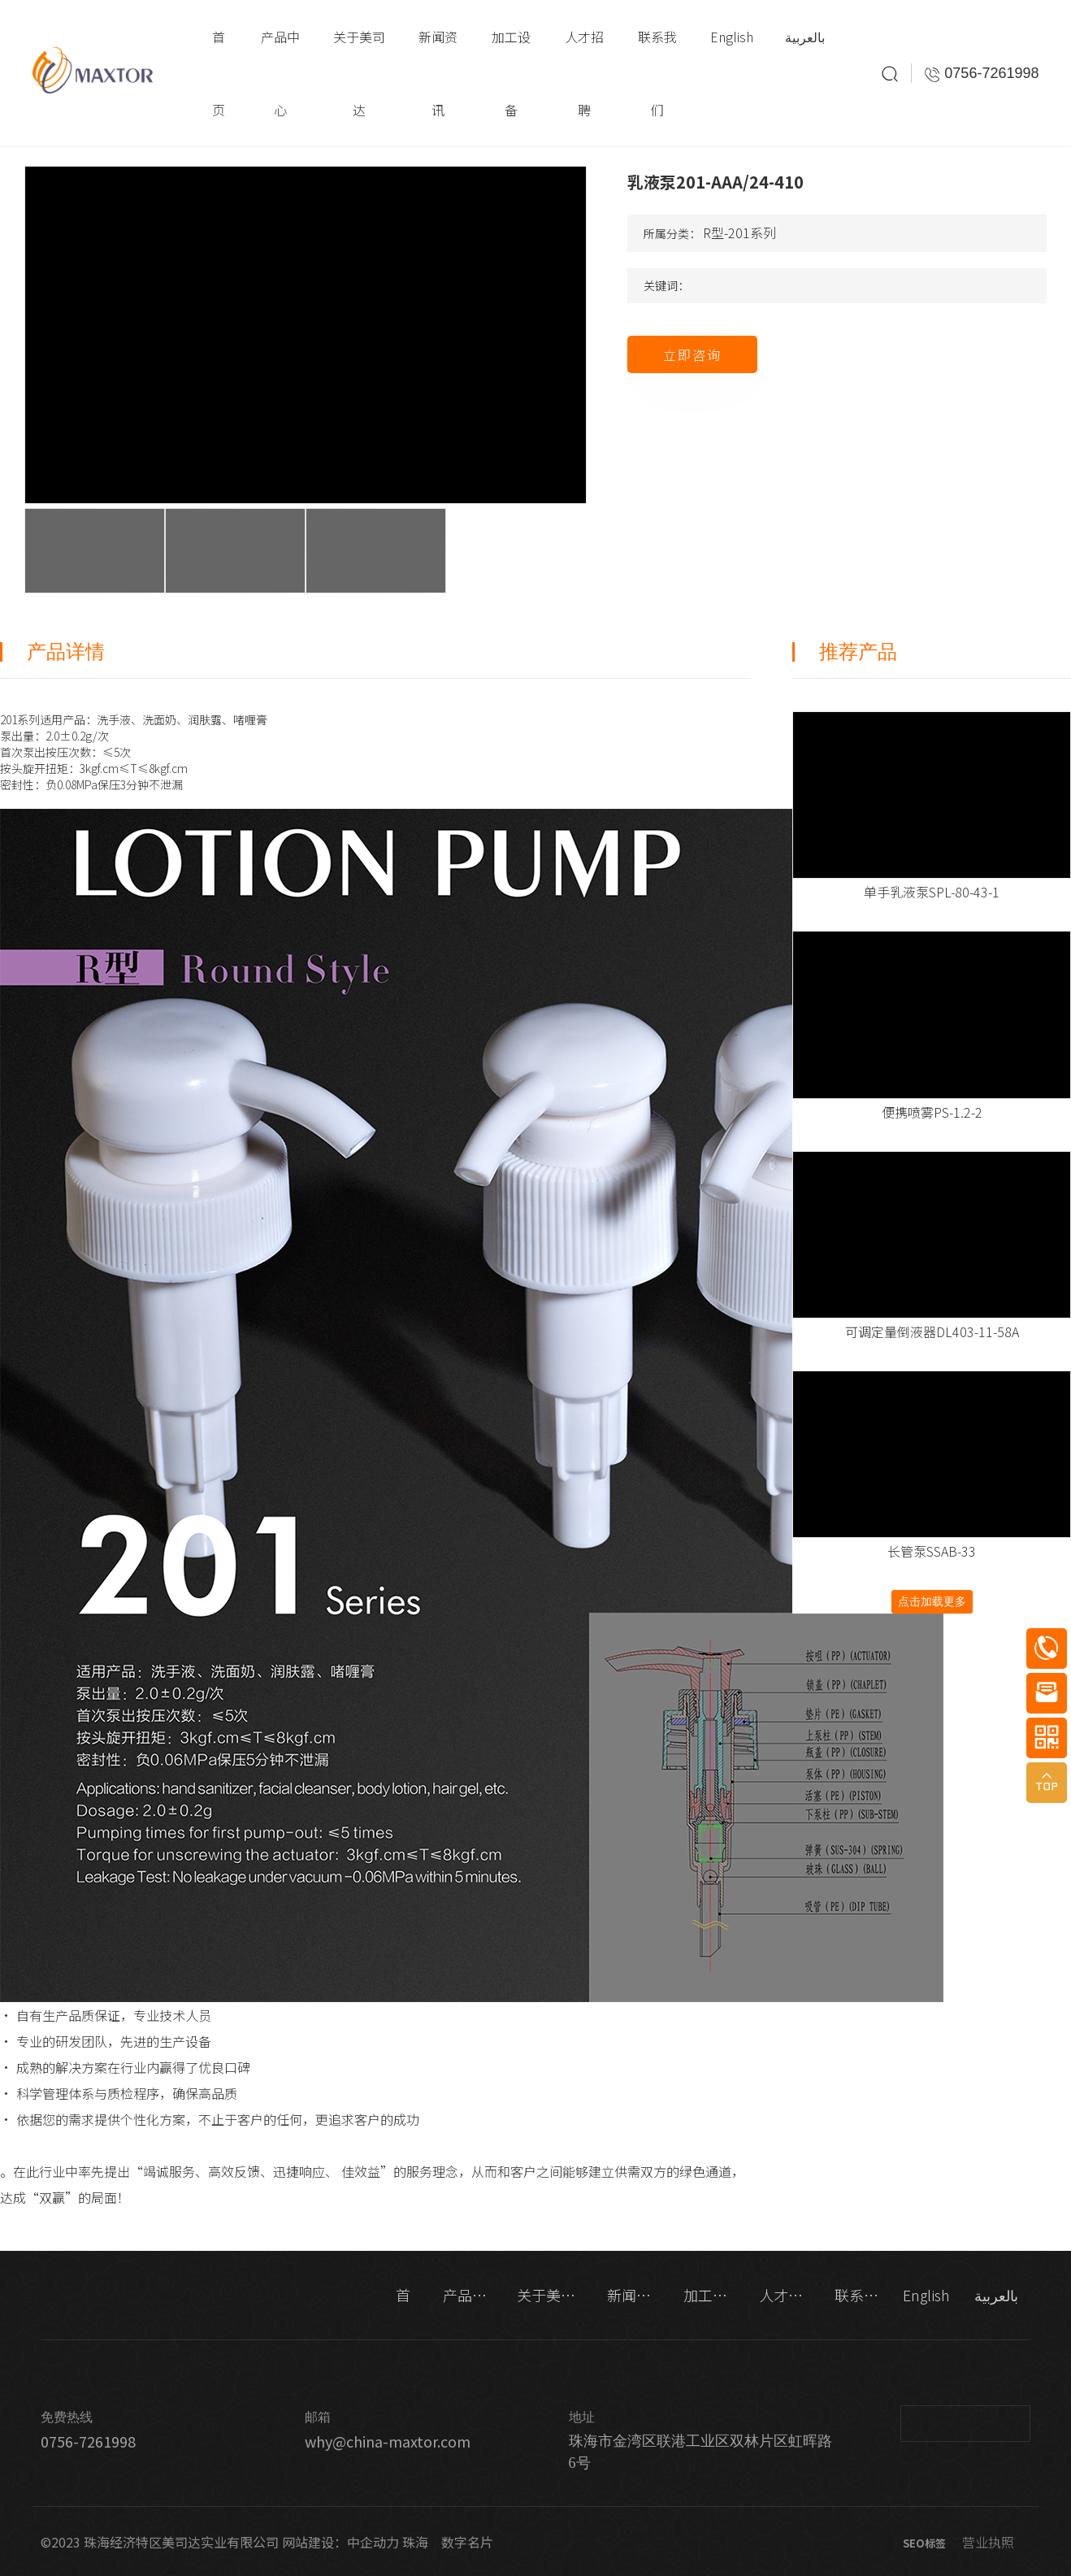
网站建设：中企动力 (340, 2542)
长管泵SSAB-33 (931, 1551)
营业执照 (988, 2542)
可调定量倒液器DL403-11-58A (932, 1331)
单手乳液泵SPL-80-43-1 (931, 891)
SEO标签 (924, 2543)
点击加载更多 (932, 1601)
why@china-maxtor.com (387, 2441)
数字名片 (467, 2542)
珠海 (415, 2542)
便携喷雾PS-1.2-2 (932, 1112)
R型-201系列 (739, 232)
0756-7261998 (88, 2441)
